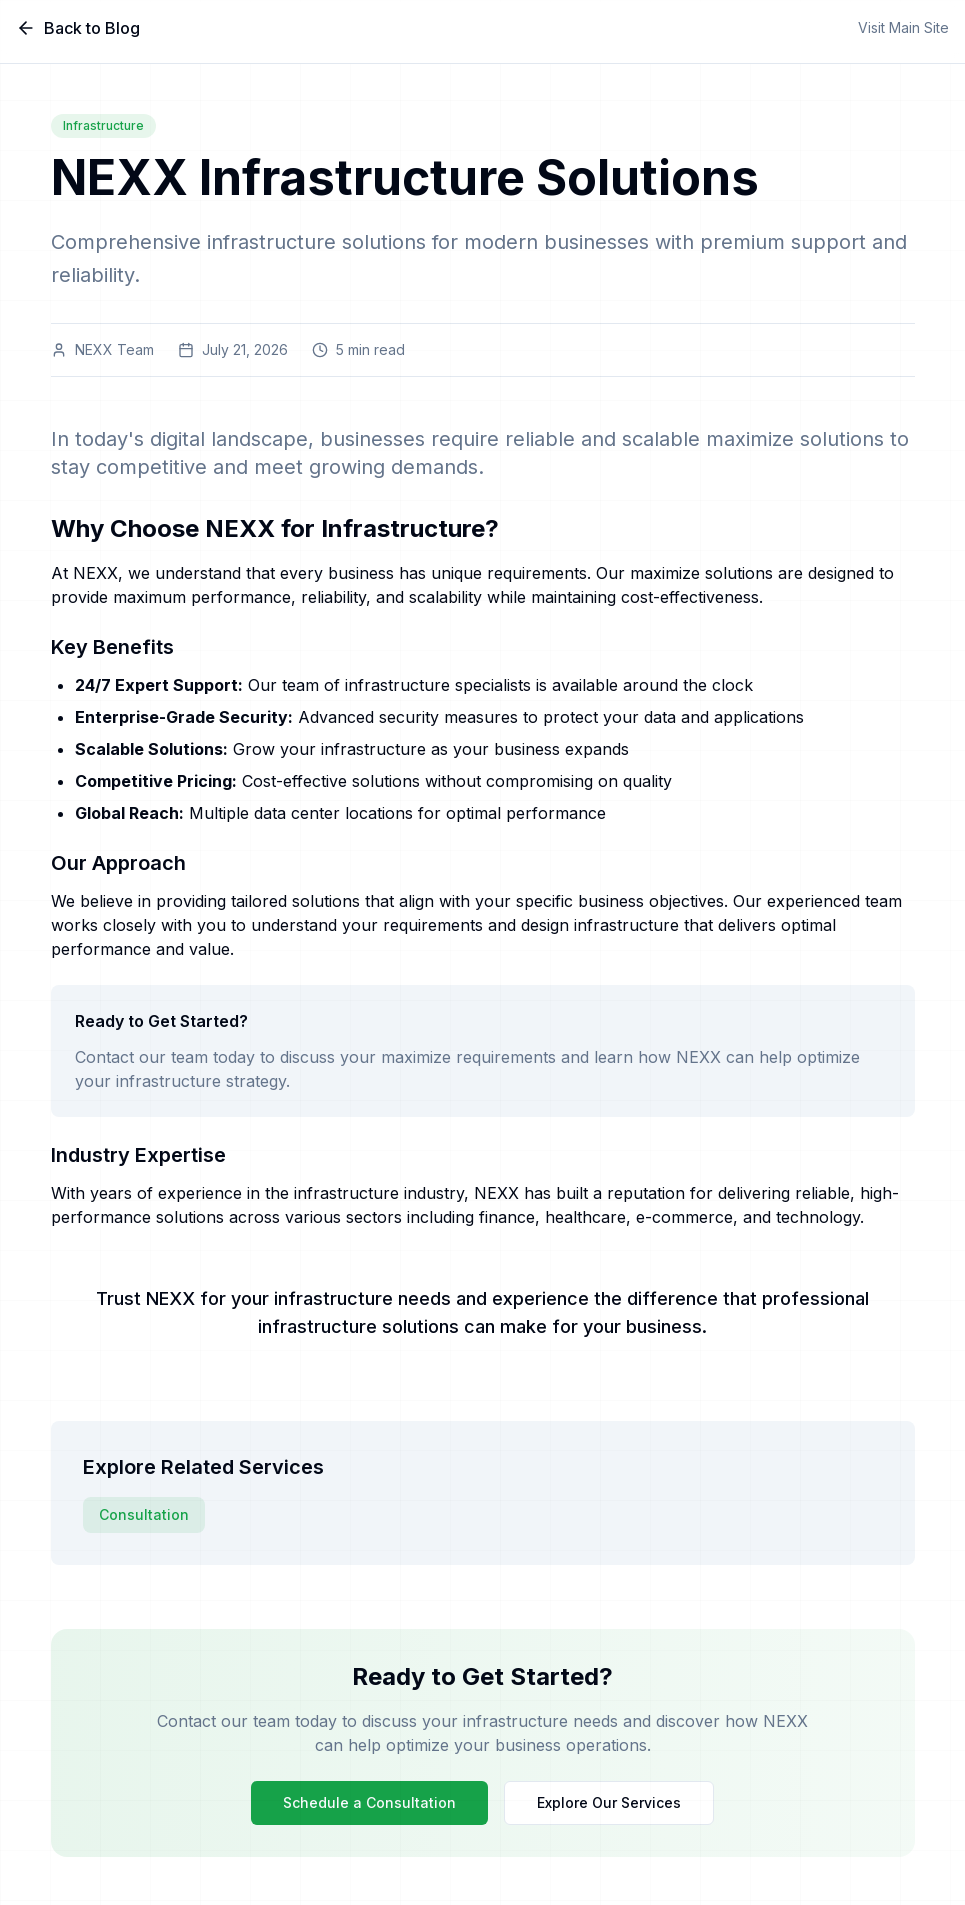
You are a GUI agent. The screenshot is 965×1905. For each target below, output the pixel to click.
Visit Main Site (903, 27)
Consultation (144, 1514)
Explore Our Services (609, 1802)
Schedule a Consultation (369, 1802)
